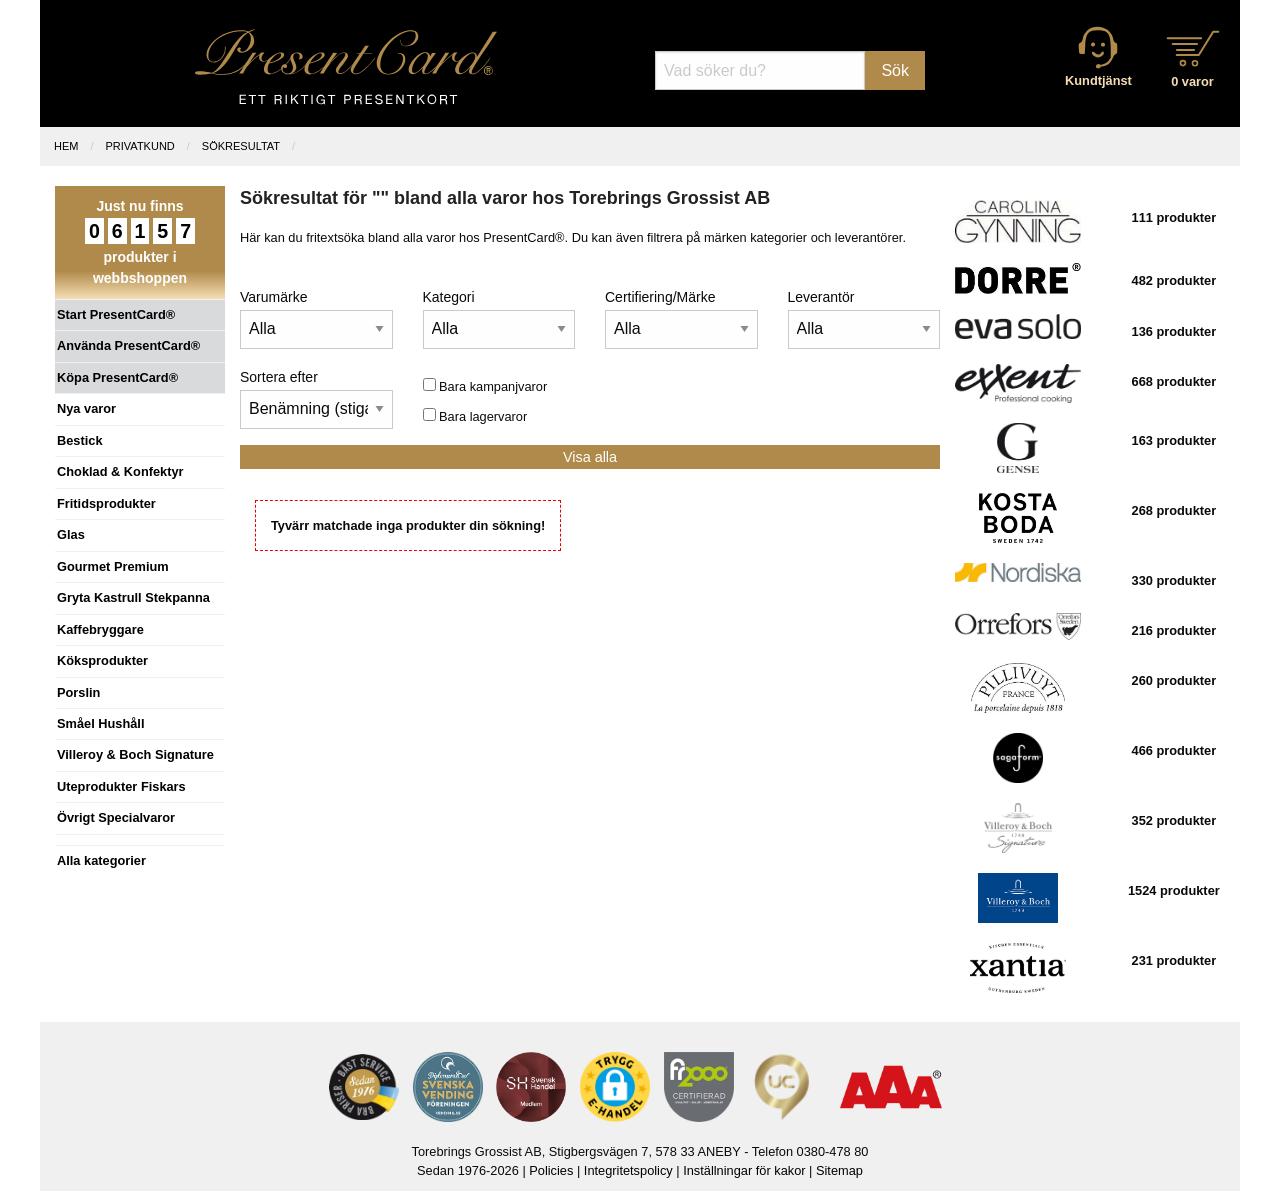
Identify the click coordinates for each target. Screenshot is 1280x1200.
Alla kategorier (101, 860)
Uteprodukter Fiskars (121, 786)
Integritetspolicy (628, 1170)
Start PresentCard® (116, 314)
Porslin (78, 692)
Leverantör (821, 297)
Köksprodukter (102, 660)
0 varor (1192, 81)
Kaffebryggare (100, 629)
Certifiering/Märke (660, 297)
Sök (895, 70)
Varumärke (273, 297)
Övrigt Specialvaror (116, 817)
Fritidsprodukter (106, 503)
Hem (66, 146)
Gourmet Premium (113, 566)
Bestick (80, 440)
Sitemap (839, 1170)
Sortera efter (279, 377)
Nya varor (86, 408)
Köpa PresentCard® (117, 377)
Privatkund (140, 146)
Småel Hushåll (100, 723)
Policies (551, 1170)
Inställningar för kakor (744, 1170)
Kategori (449, 297)
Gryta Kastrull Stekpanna (133, 597)
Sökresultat (241, 146)
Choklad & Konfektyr (120, 471)
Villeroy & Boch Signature (135, 754)
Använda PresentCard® (128, 345)
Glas (71, 534)
